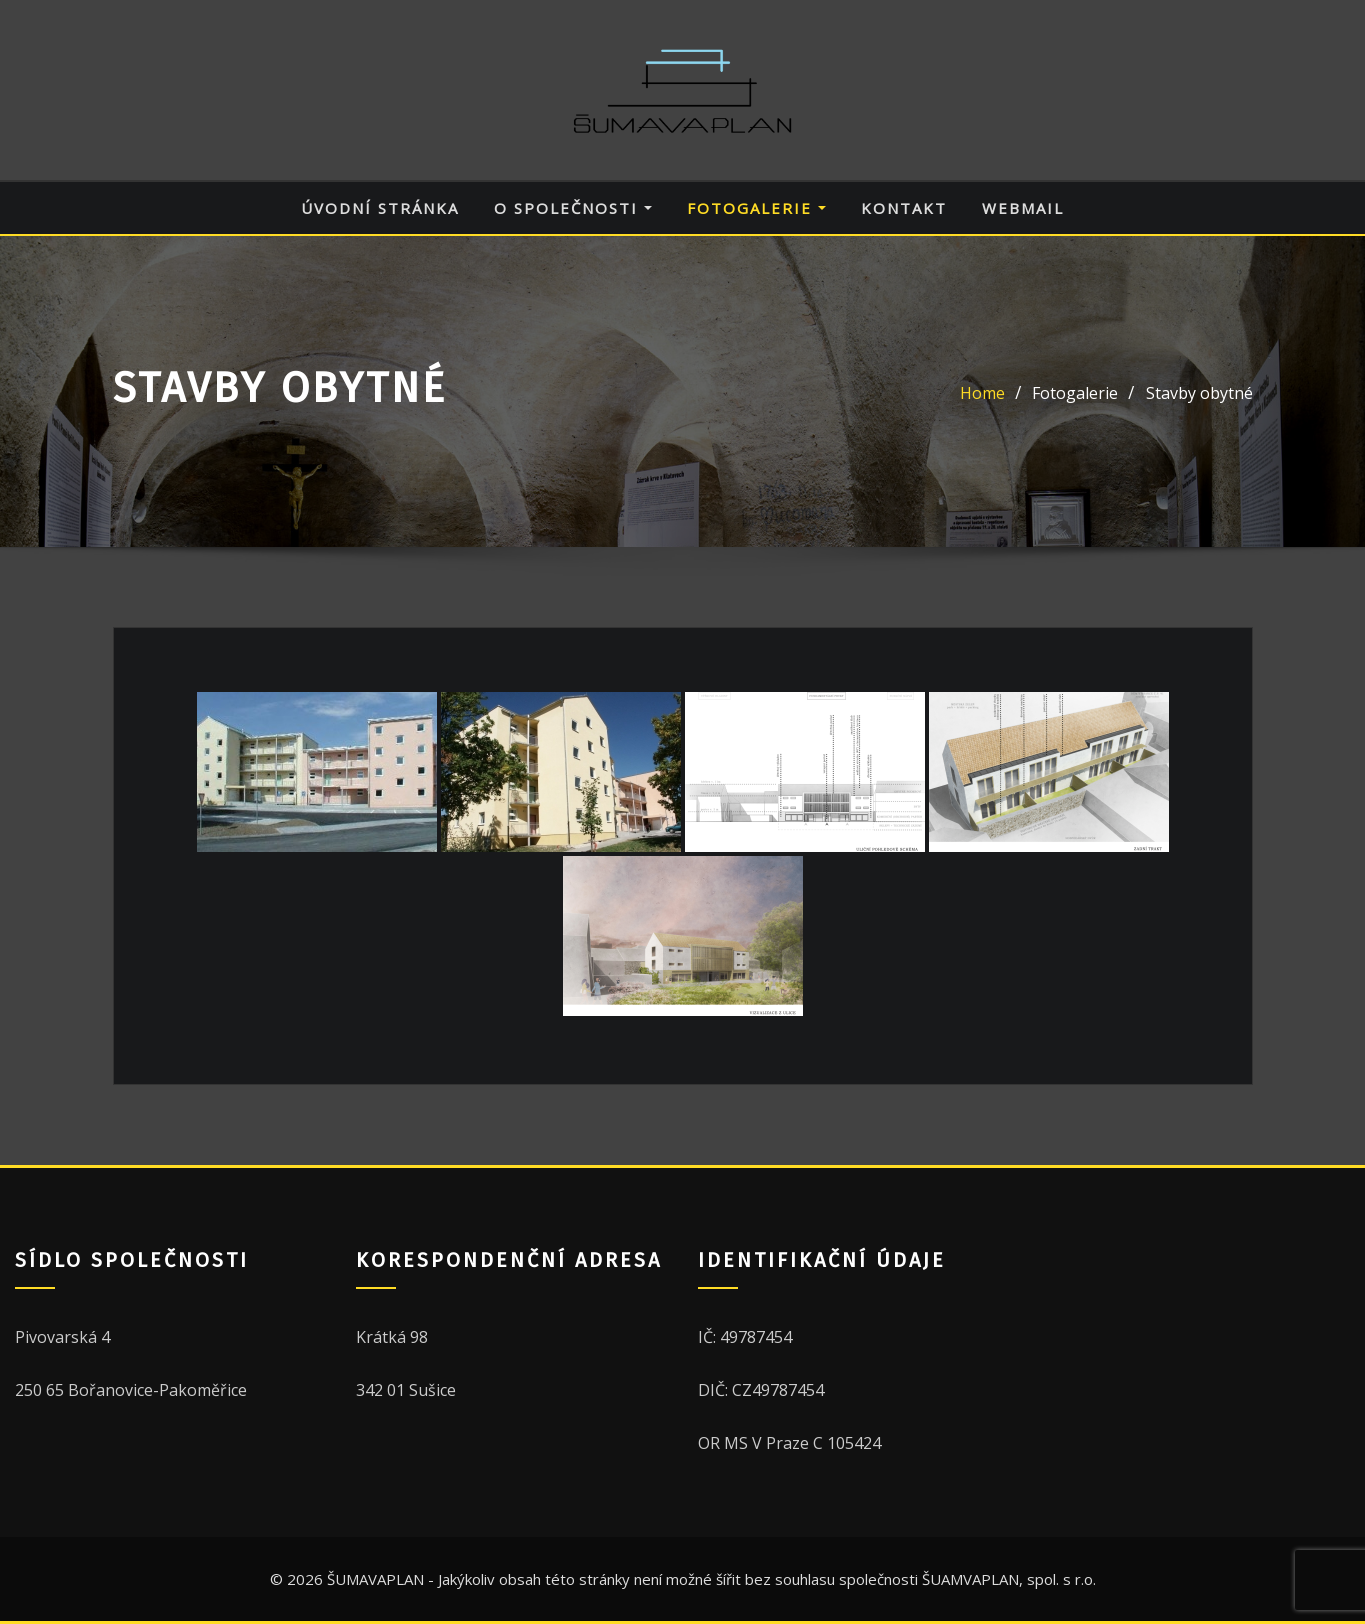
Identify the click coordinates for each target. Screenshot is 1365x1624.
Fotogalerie (756, 208)
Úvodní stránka (380, 208)
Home (982, 393)
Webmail (1023, 208)
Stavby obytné (1199, 393)
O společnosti (573, 208)
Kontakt (904, 208)
